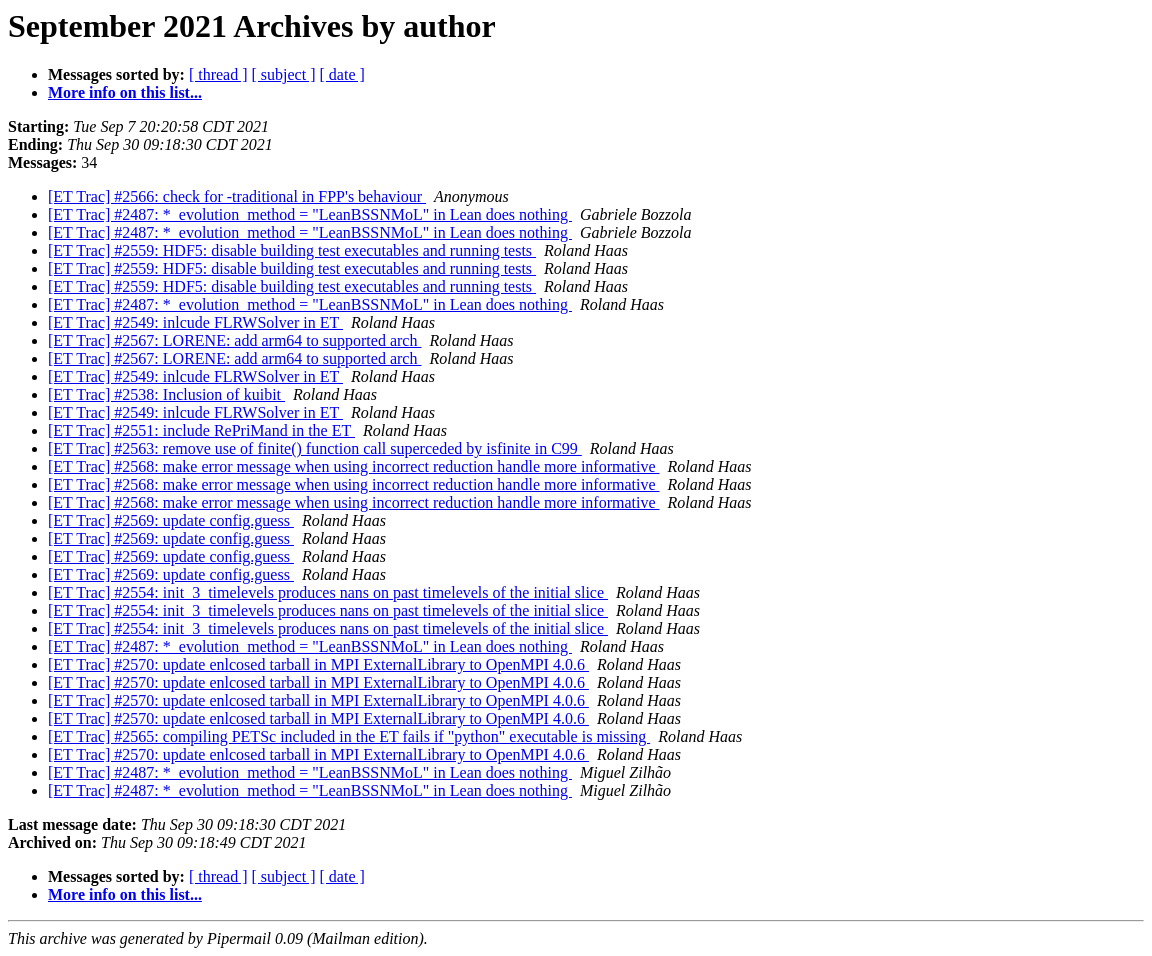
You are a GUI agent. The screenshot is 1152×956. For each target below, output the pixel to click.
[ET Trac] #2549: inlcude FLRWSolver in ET (195, 322)
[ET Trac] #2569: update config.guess (171, 520)
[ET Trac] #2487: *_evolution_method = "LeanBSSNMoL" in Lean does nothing (310, 214)
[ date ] (342, 74)
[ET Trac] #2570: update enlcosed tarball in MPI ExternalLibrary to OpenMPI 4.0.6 (318, 664)
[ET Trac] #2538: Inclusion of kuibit (166, 394)
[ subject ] (284, 74)
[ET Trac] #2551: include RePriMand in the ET (201, 430)
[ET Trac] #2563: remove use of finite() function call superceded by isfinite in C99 (315, 448)
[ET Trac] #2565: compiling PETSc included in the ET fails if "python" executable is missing (349, 736)
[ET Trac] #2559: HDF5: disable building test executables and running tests (292, 250)
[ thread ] (218, 74)
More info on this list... (125, 92)
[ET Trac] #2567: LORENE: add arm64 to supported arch (234, 340)
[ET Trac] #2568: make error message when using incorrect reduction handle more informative (354, 466)
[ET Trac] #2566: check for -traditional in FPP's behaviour (237, 196)
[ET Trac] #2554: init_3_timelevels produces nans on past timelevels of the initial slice (328, 592)
